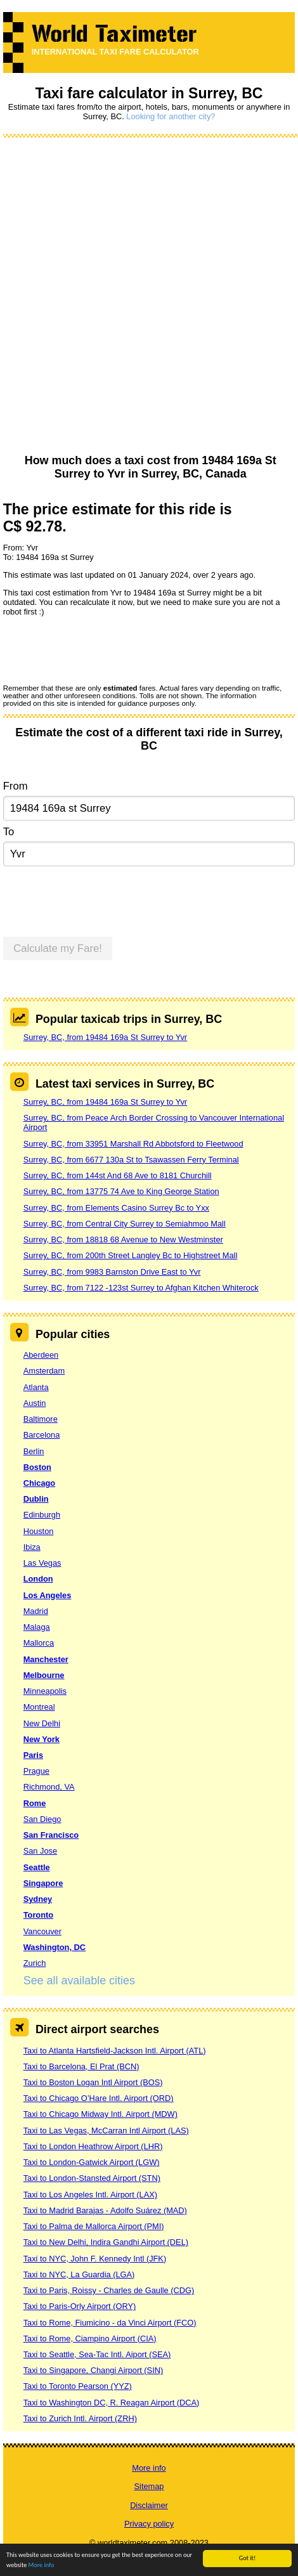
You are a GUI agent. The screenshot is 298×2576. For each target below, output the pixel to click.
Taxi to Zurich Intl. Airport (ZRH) (80, 2418)
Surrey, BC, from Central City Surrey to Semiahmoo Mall (124, 1223)
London (38, 1579)
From (15, 786)
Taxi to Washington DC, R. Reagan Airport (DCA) (111, 2402)
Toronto (38, 1915)
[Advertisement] (145, 296)
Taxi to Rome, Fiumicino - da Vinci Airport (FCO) (110, 2322)
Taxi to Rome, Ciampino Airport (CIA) (90, 2338)
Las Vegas (42, 1563)
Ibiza (32, 1547)
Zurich (34, 1963)
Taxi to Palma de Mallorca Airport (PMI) (93, 2226)
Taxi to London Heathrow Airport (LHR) (93, 2146)
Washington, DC (54, 1947)
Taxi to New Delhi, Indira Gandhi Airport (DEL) (105, 2242)
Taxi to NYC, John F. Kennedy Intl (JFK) (94, 2258)
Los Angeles (47, 1595)
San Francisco (51, 1835)
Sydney (38, 1899)
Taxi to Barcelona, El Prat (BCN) (81, 2066)
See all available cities (79, 1980)
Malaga (36, 1627)
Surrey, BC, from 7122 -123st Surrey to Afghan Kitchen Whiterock (141, 1287)
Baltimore (40, 1419)
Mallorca (38, 1643)
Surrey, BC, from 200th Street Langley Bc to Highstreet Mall (130, 1255)
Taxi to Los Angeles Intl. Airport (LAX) (90, 2194)
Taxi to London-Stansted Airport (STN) (91, 2178)
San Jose (40, 1851)
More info (42, 2565)
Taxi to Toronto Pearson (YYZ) (77, 2386)
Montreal (39, 1707)
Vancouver (42, 1931)
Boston (37, 1467)
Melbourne (44, 1675)
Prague (36, 1771)
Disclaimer (149, 2505)
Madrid (35, 1611)
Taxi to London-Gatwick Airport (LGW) (91, 2162)
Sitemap (149, 2486)
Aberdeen (41, 1355)
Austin (34, 1403)
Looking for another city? (170, 116)
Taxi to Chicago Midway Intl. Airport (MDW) (100, 2114)
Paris (33, 1755)
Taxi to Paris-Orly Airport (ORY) (79, 2306)
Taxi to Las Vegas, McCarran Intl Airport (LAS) (106, 2130)
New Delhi (41, 1723)
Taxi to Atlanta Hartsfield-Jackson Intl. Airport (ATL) (114, 2050)
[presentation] (99, 649)
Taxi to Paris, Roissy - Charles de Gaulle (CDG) (109, 2290)
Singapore (43, 1883)
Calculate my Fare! (57, 948)
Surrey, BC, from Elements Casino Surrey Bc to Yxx (116, 1208)
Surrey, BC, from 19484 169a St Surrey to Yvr (105, 1037)
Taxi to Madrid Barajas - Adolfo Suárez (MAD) (105, 2210)
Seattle (36, 1867)
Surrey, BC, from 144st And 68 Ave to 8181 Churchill (117, 1175)
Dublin (36, 1499)
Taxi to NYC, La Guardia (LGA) (79, 2274)
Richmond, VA (49, 1787)
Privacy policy (149, 2523)
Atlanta (36, 1387)
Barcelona (41, 1435)
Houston (38, 1531)
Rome (34, 1803)
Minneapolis (45, 1691)
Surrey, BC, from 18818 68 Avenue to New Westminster (123, 1239)
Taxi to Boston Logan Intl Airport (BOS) (93, 2082)
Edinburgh (41, 1514)
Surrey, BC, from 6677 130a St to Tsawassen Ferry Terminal (131, 1159)
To (9, 832)
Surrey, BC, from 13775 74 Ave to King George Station (121, 1191)
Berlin (33, 1451)
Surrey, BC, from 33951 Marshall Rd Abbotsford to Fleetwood (133, 1143)
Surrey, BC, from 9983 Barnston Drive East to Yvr (112, 1272)
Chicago (39, 1483)
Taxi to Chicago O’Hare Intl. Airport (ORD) (98, 2098)
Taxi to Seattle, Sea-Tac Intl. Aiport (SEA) (97, 2354)
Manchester (45, 1659)
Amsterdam (44, 1371)
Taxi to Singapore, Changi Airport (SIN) (93, 2370)
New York (41, 1739)
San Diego (42, 1819)
